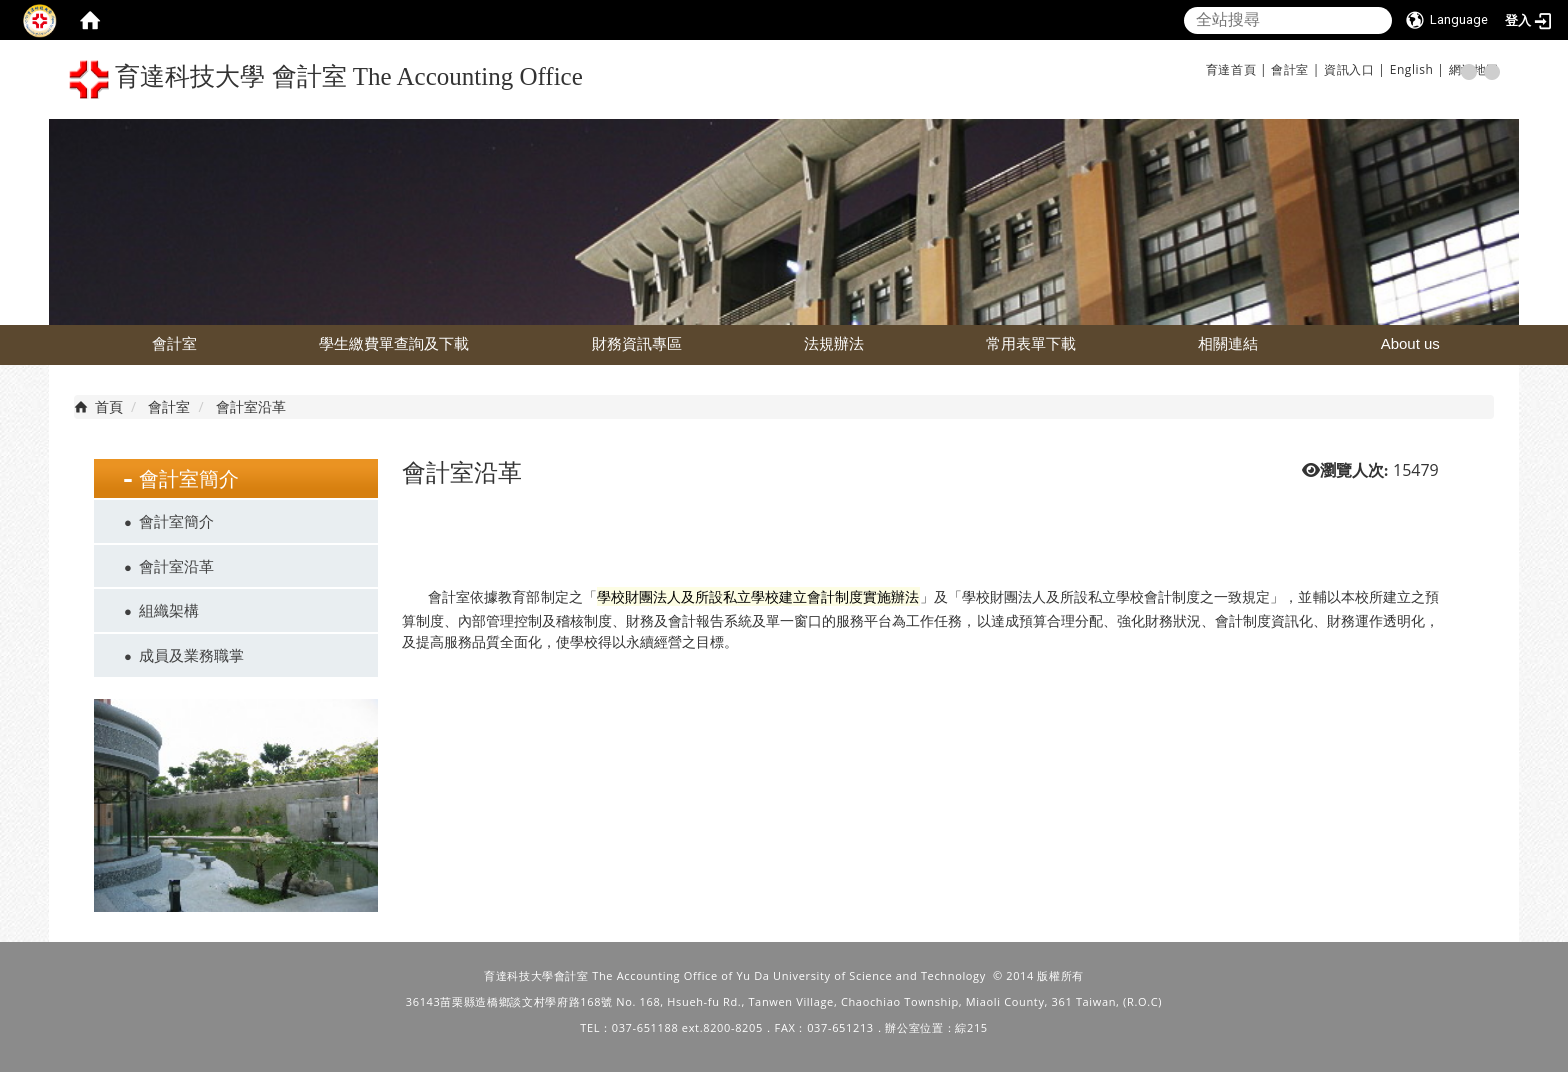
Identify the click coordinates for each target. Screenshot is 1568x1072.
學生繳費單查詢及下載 (394, 343)
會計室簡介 (176, 521)
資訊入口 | (1354, 69)
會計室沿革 (176, 566)
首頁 (109, 406)
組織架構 (169, 610)
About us (1410, 343)
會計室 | (1295, 69)
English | (1417, 69)
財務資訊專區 (637, 343)
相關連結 (1228, 343)
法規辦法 (834, 343)
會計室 (174, 343)
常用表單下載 (1031, 343)
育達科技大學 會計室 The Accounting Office (326, 79)
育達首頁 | (1236, 69)
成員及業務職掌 (191, 655)
